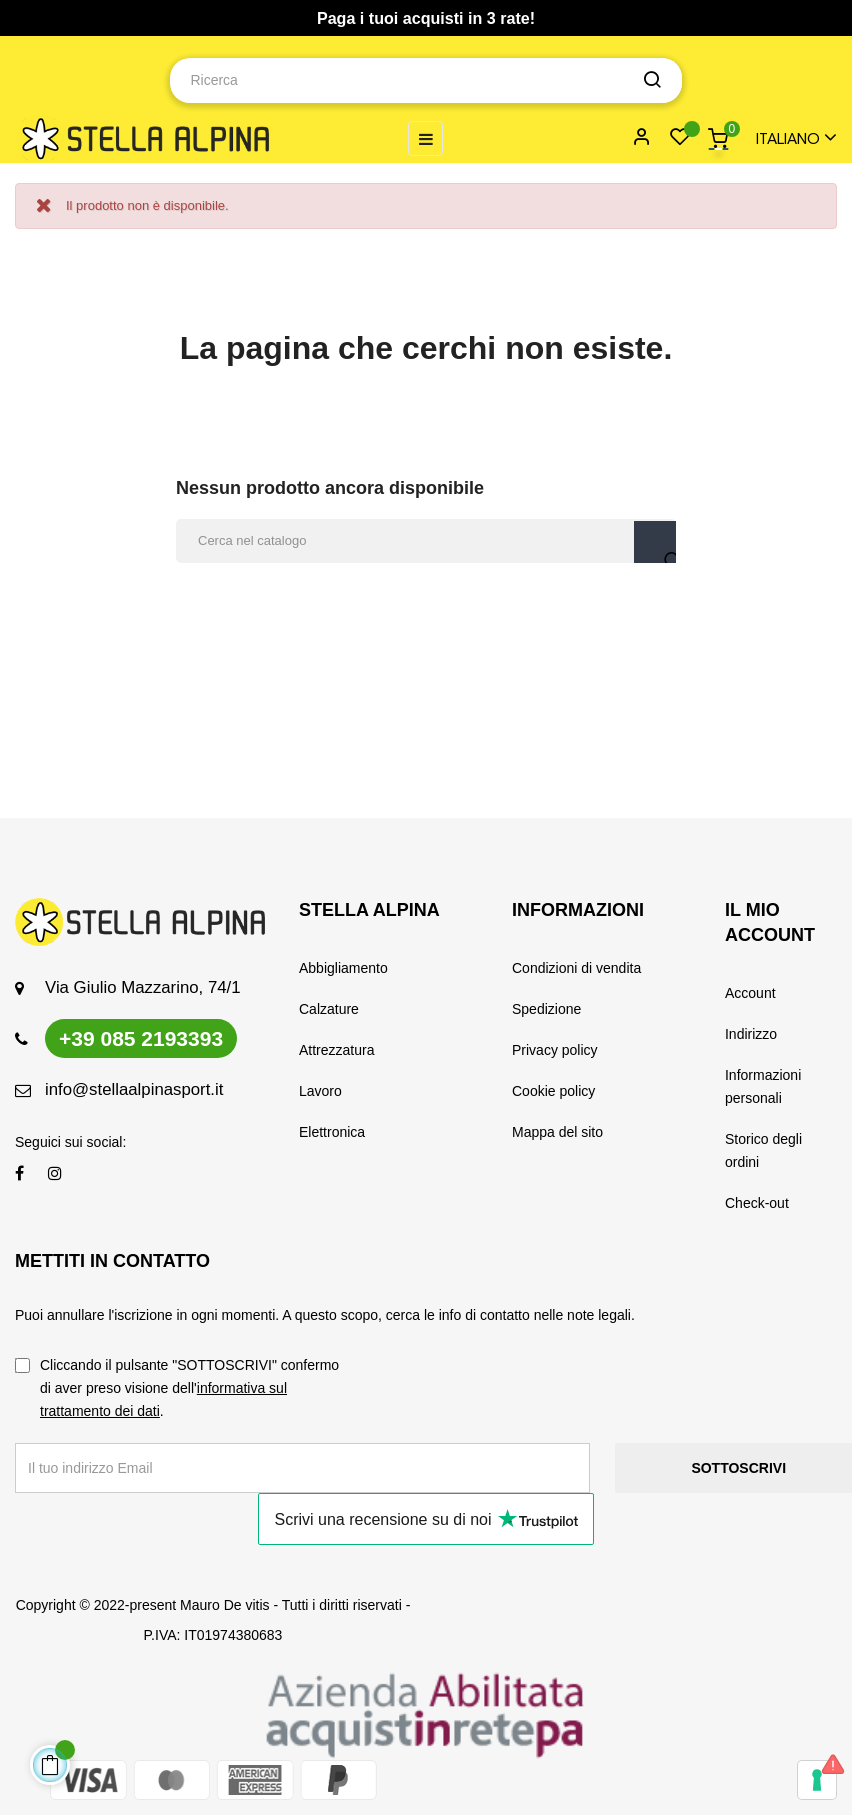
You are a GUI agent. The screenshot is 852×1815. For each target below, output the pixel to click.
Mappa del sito (557, 1132)
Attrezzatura (336, 1050)
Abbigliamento (343, 968)
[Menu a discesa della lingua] (787, 138)
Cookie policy (553, 1091)
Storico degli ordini (763, 1150)
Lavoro (320, 1091)
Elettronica (332, 1132)
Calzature (329, 1009)
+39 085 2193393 (141, 1038)
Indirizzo (751, 1034)
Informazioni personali (763, 1086)
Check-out (757, 1203)
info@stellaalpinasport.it (134, 1089)
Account (750, 993)
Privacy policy (555, 1050)
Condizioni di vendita (576, 968)
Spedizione (546, 1009)
